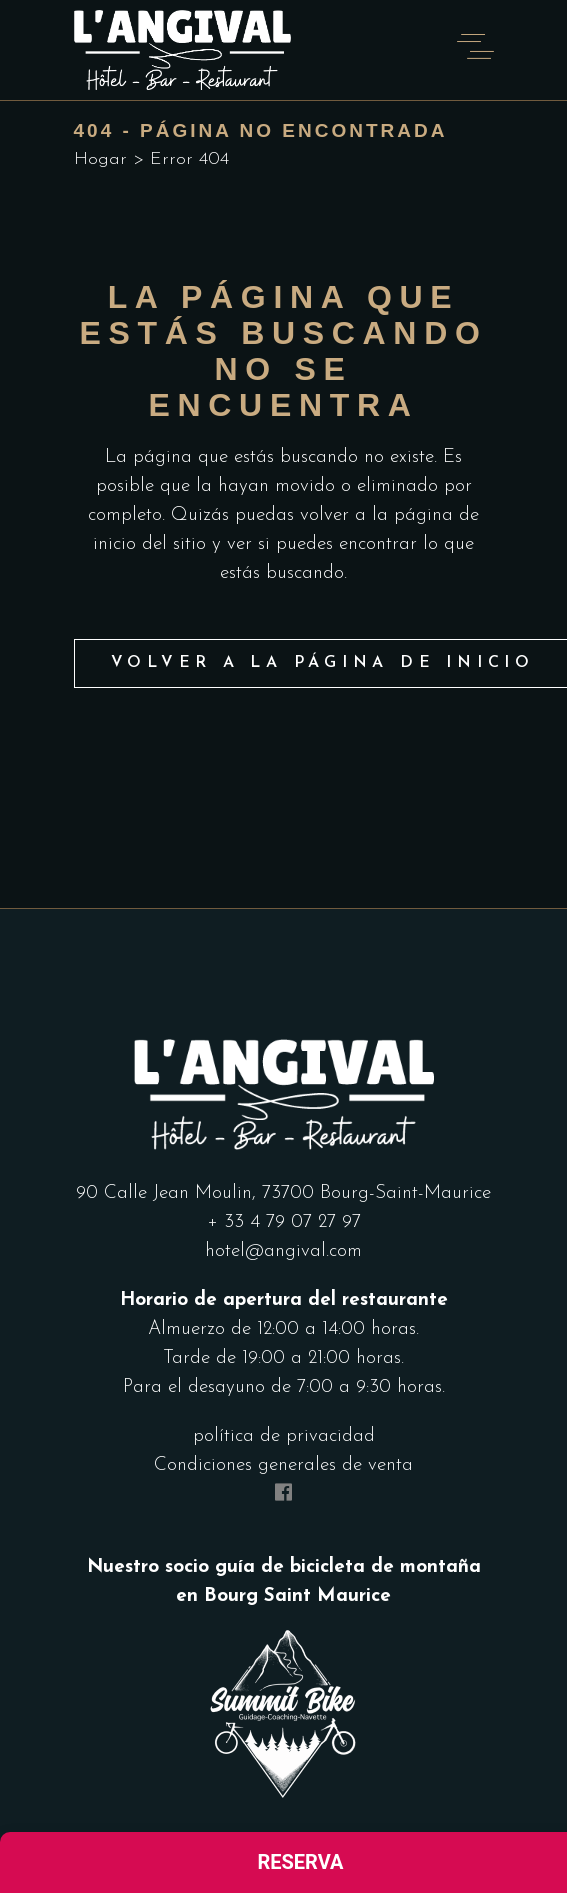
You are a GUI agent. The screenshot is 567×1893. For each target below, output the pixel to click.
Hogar (100, 159)
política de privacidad (284, 1436)
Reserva (300, 1862)
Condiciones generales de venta (283, 1465)
